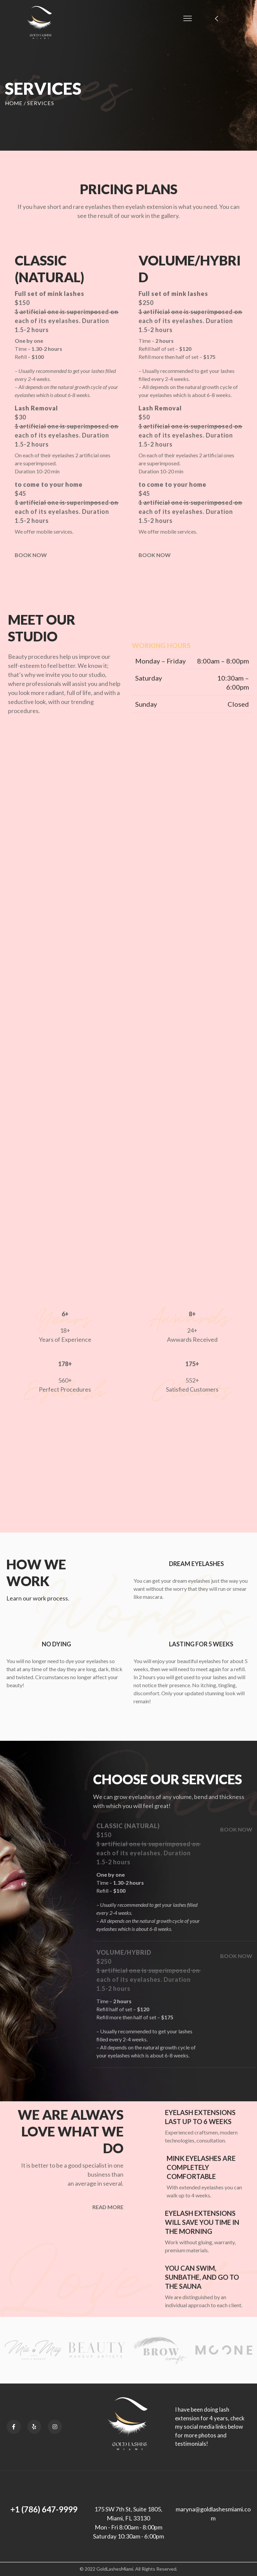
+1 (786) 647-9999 (43, 2509)
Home (13, 103)
